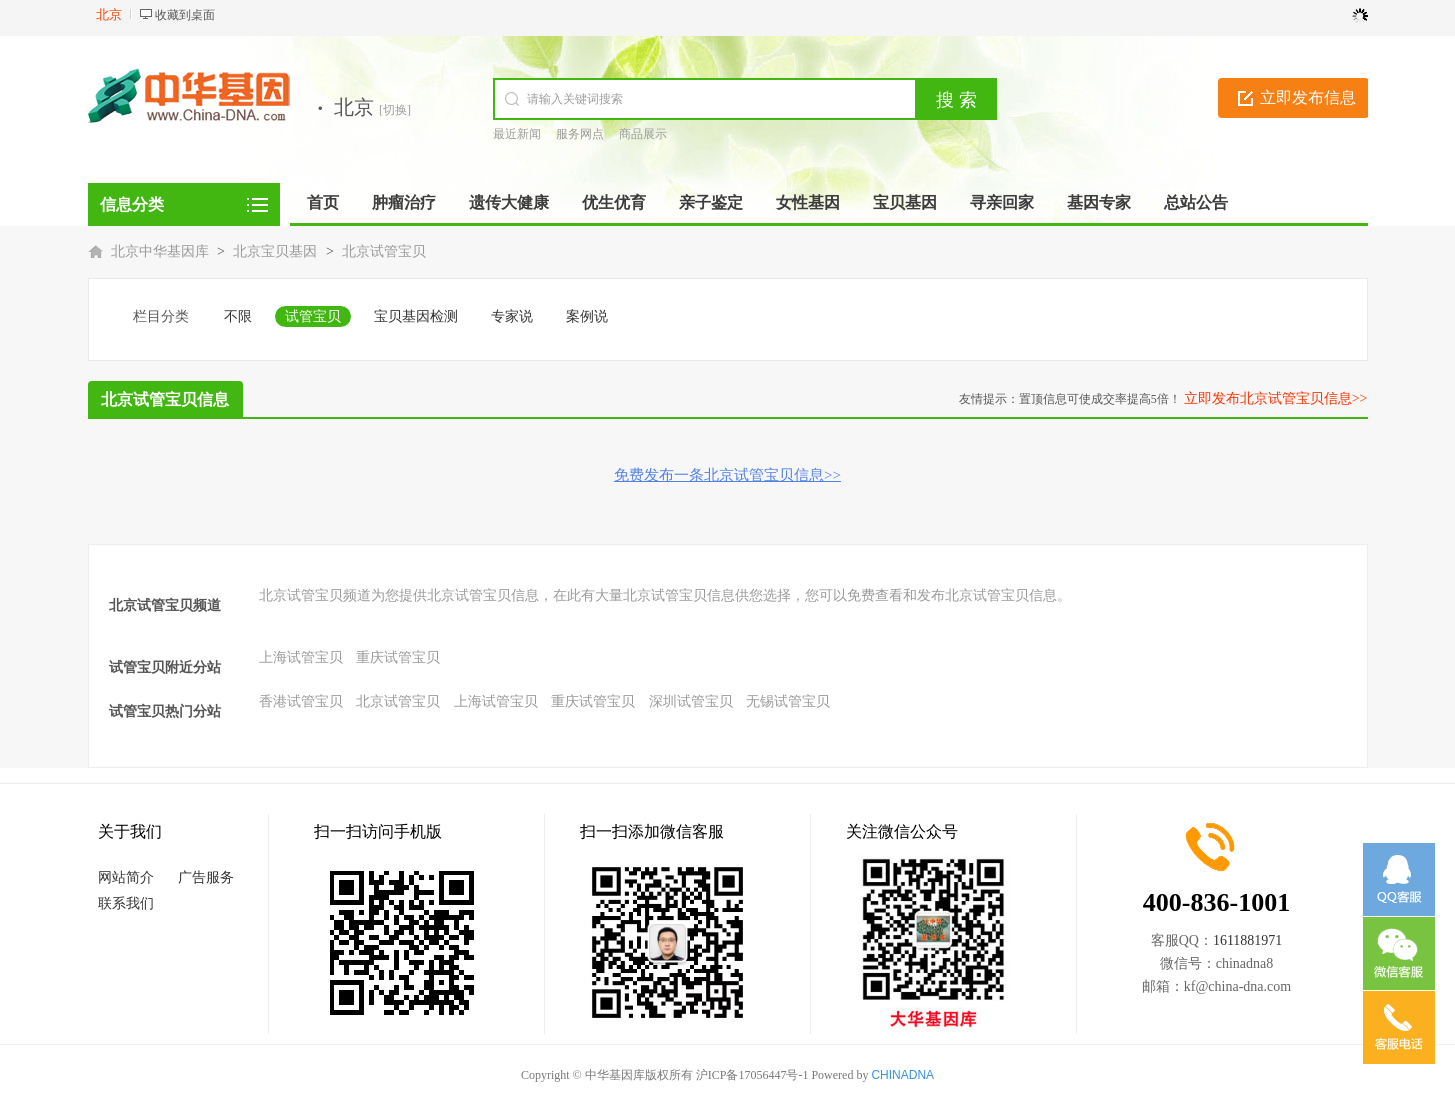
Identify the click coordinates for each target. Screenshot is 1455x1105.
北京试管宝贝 (384, 251)
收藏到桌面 (185, 15)
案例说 (587, 316)
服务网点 (580, 134)
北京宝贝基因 (275, 251)
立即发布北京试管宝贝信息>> (1276, 398)
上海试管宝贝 (301, 657)
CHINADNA (902, 1075)
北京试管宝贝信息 (165, 399)
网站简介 (126, 877)
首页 (323, 202)
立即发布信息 (1308, 97)
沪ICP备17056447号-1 (752, 1075)
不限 (238, 316)
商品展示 (643, 134)
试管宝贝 (313, 316)
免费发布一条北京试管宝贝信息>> (727, 475)
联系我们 (126, 903)
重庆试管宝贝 (398, 657)
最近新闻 (517, 134)
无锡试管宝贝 (788, 701)
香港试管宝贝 (301, 701)
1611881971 (1247, 940)
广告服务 (206, 877)
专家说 (512, 316)
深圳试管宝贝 (691, 701)
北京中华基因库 (160, 251)
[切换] (395, 110)
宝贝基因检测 (416, 316)
